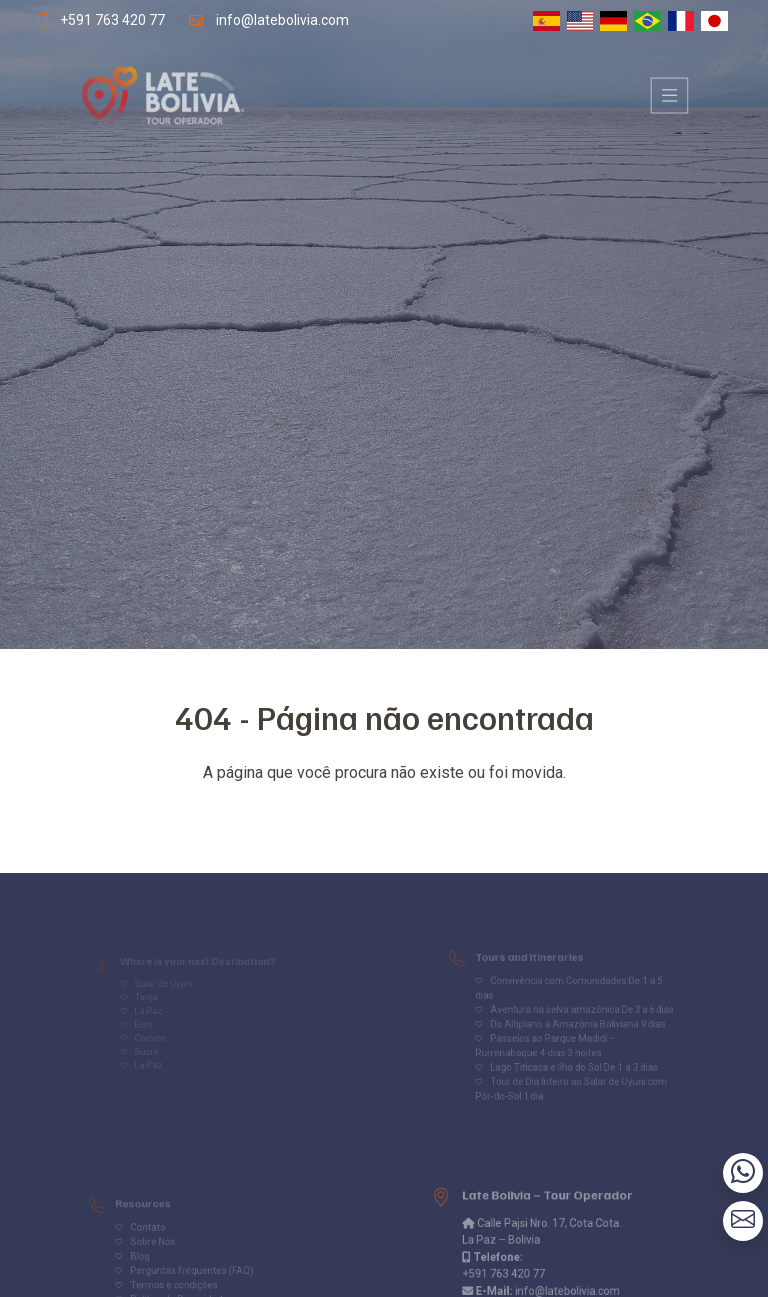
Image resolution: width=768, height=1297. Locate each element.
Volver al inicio (384, 812)
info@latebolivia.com (279, 19)
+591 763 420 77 (102, 19)
